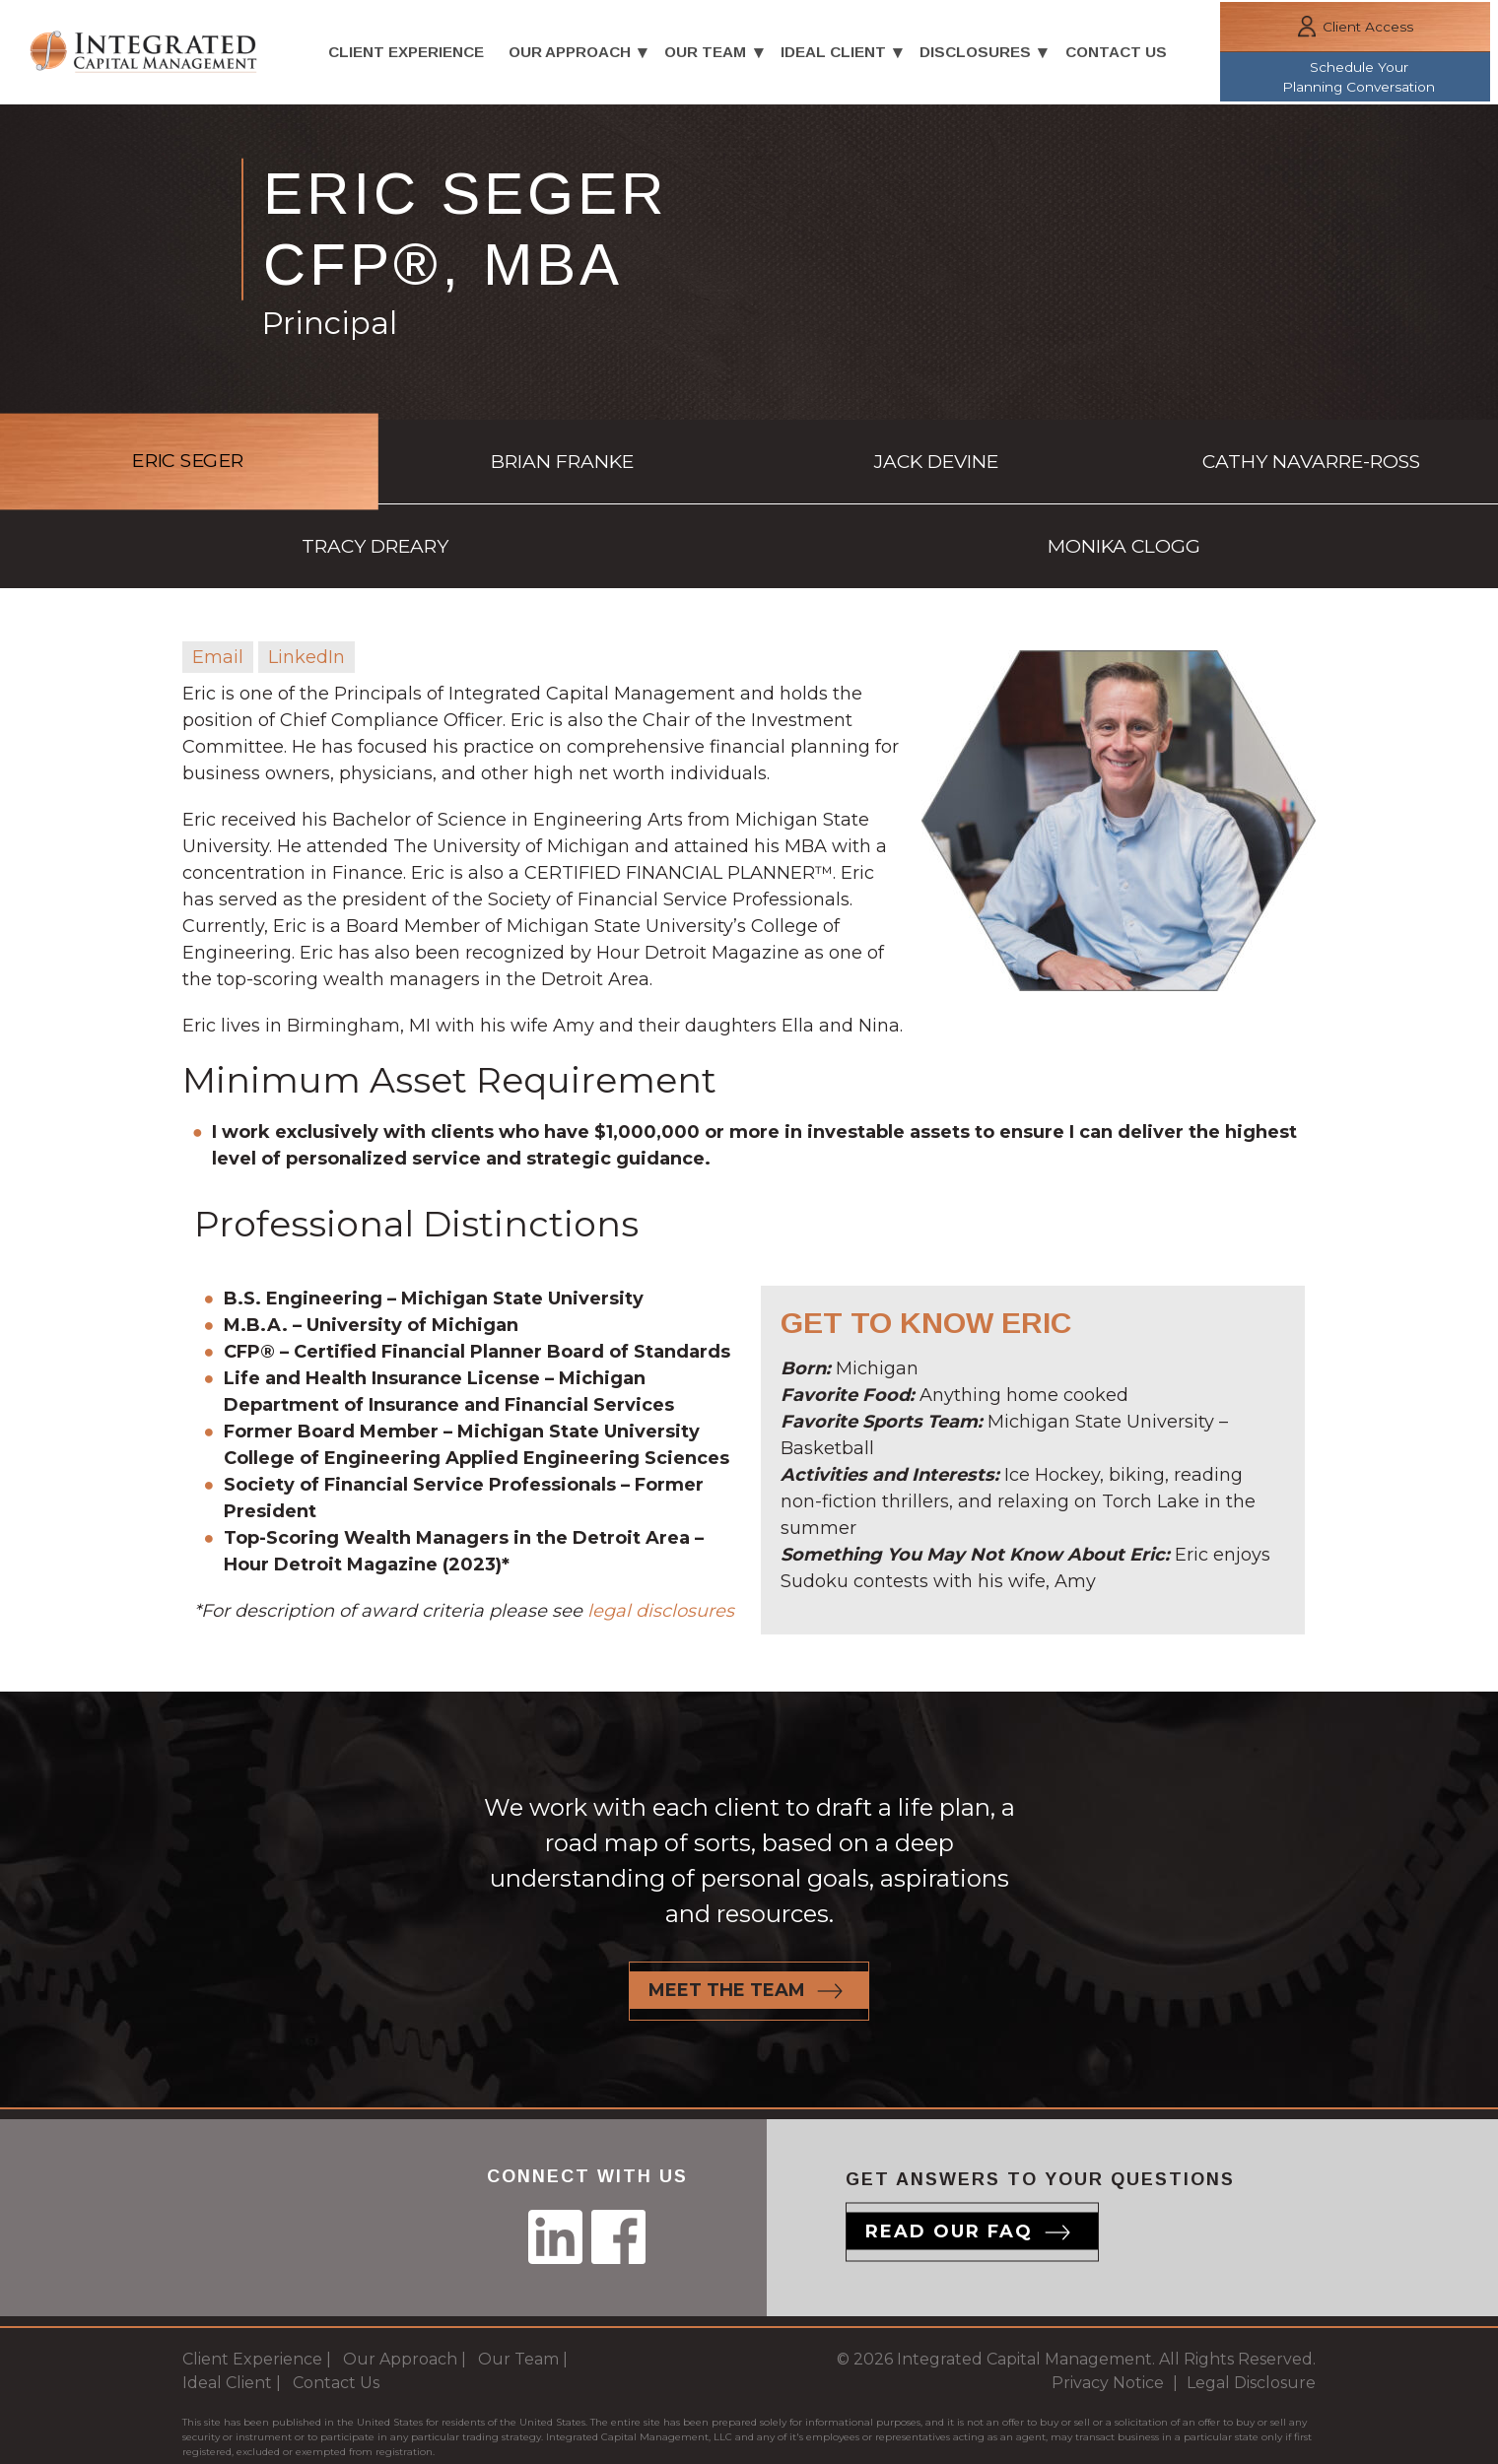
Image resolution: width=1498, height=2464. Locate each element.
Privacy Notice (1108, 2313)
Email (217, 584)
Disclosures (980, 53)
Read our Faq (949, 2162)
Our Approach (569, 53)
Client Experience (404, 53)
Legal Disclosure (1251, 2313)
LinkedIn (306, 584)
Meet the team (726, 1921)
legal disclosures (660, 1539)
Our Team (707, 53)
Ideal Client (836, 53)
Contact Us (1123, 53)
